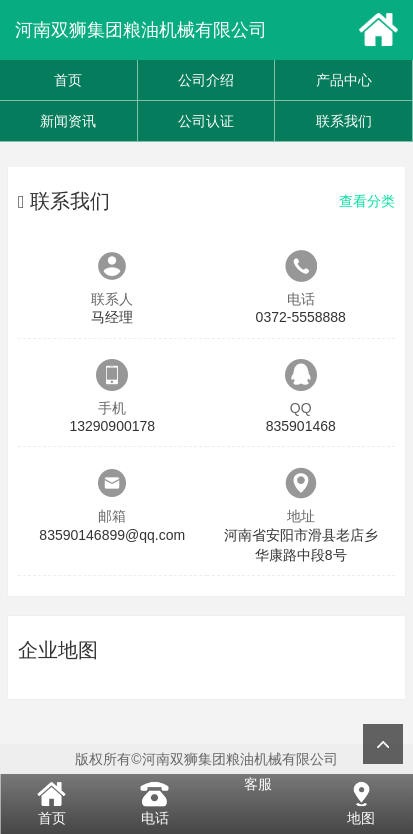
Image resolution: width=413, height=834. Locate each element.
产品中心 (344, 80)
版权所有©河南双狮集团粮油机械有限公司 (206, 759)
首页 (68, 80)
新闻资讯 (68, 121)
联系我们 (344, 121)
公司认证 (206, 121)
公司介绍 (206, 80)
